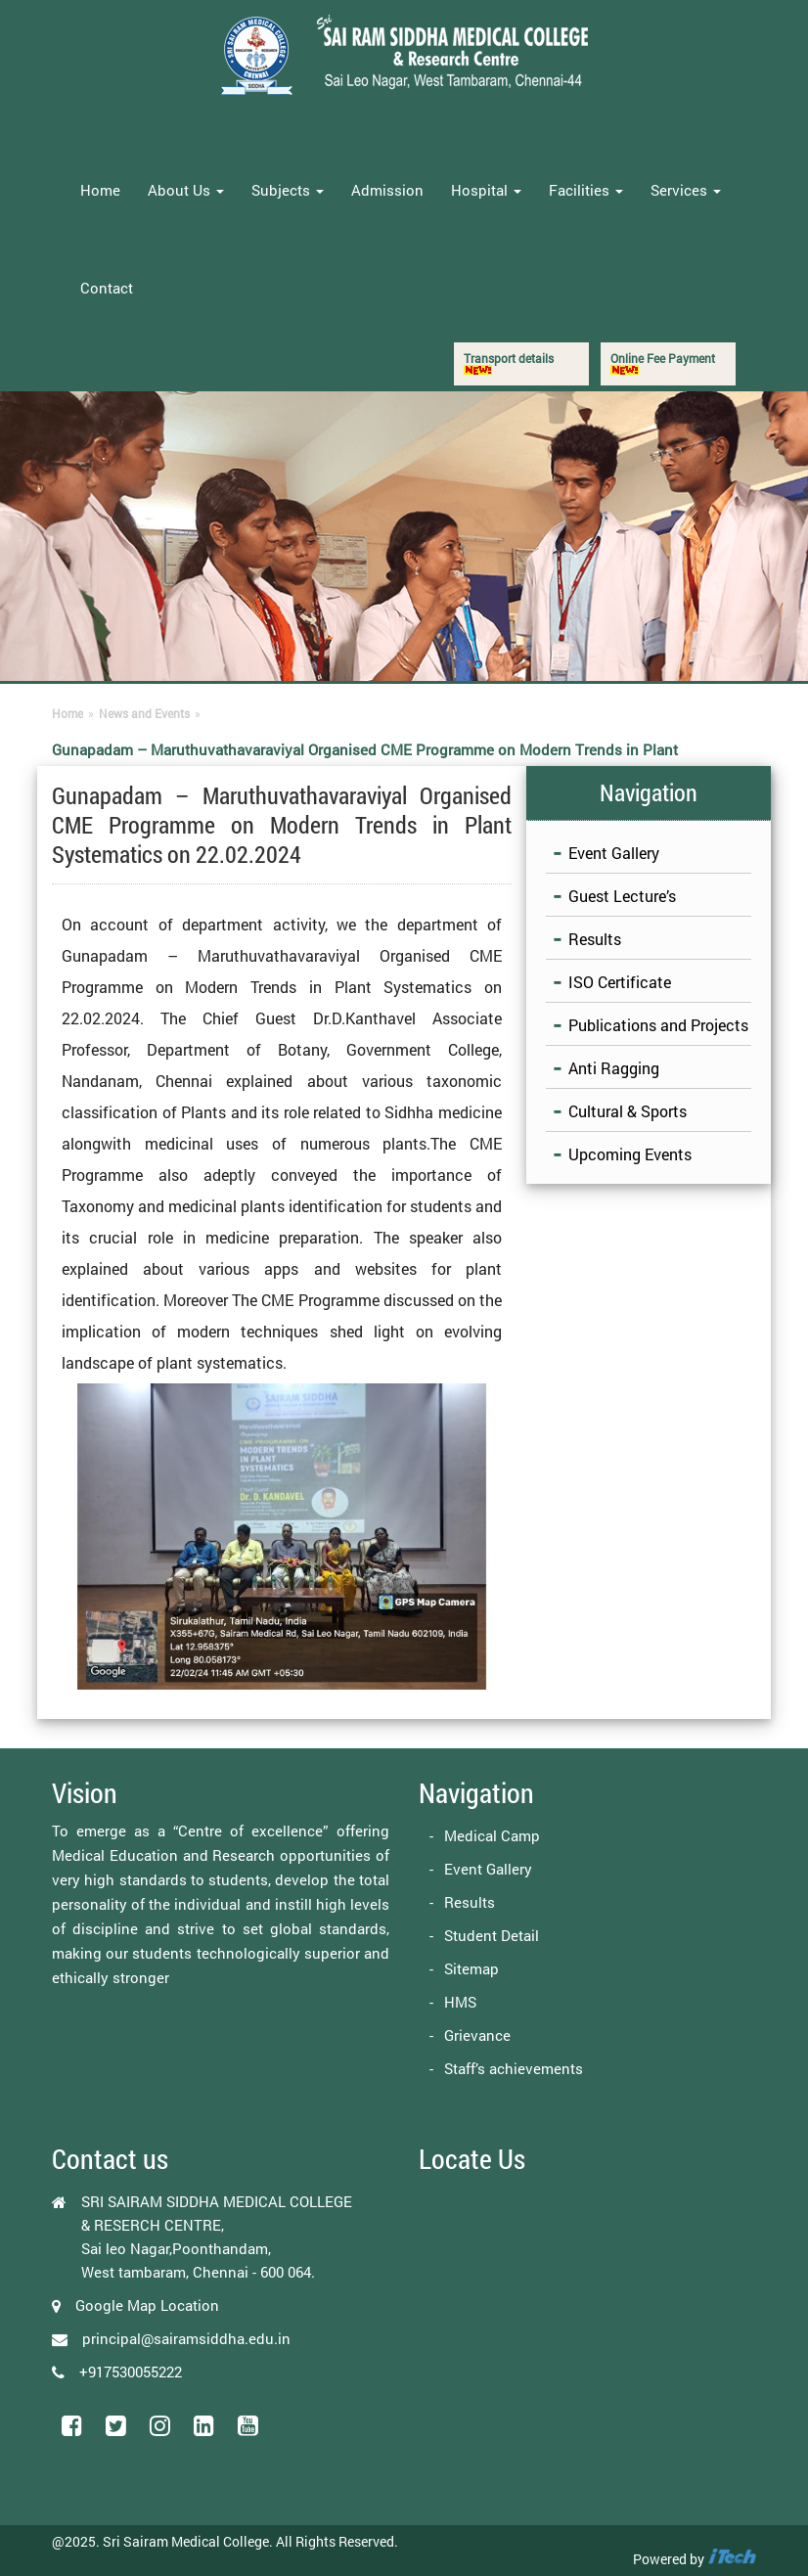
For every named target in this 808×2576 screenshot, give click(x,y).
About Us (186, 190)
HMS (460, 2001)
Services (686, 190)
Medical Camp (492, 1835)
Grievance (477, 2035)
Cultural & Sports (627, 1111)
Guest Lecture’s (622, 895)
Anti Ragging (613, 1068)
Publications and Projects (658, 1025)
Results (594, 938)
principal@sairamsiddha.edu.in (186, 2338)
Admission (387, 190)
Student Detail (491, 1935)
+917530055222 (130, 2371)
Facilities (586, 190)
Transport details (509, 362)
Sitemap (471, 1968)
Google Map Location (147, 2305)
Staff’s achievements (513, 2068)
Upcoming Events (630, 1154)
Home (100, 190)
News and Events (144, 713)
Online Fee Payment (662, 362)
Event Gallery (613, 852)
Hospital (486, 190)
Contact (106, 287)
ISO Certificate (619, 982)
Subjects (287, 190)
